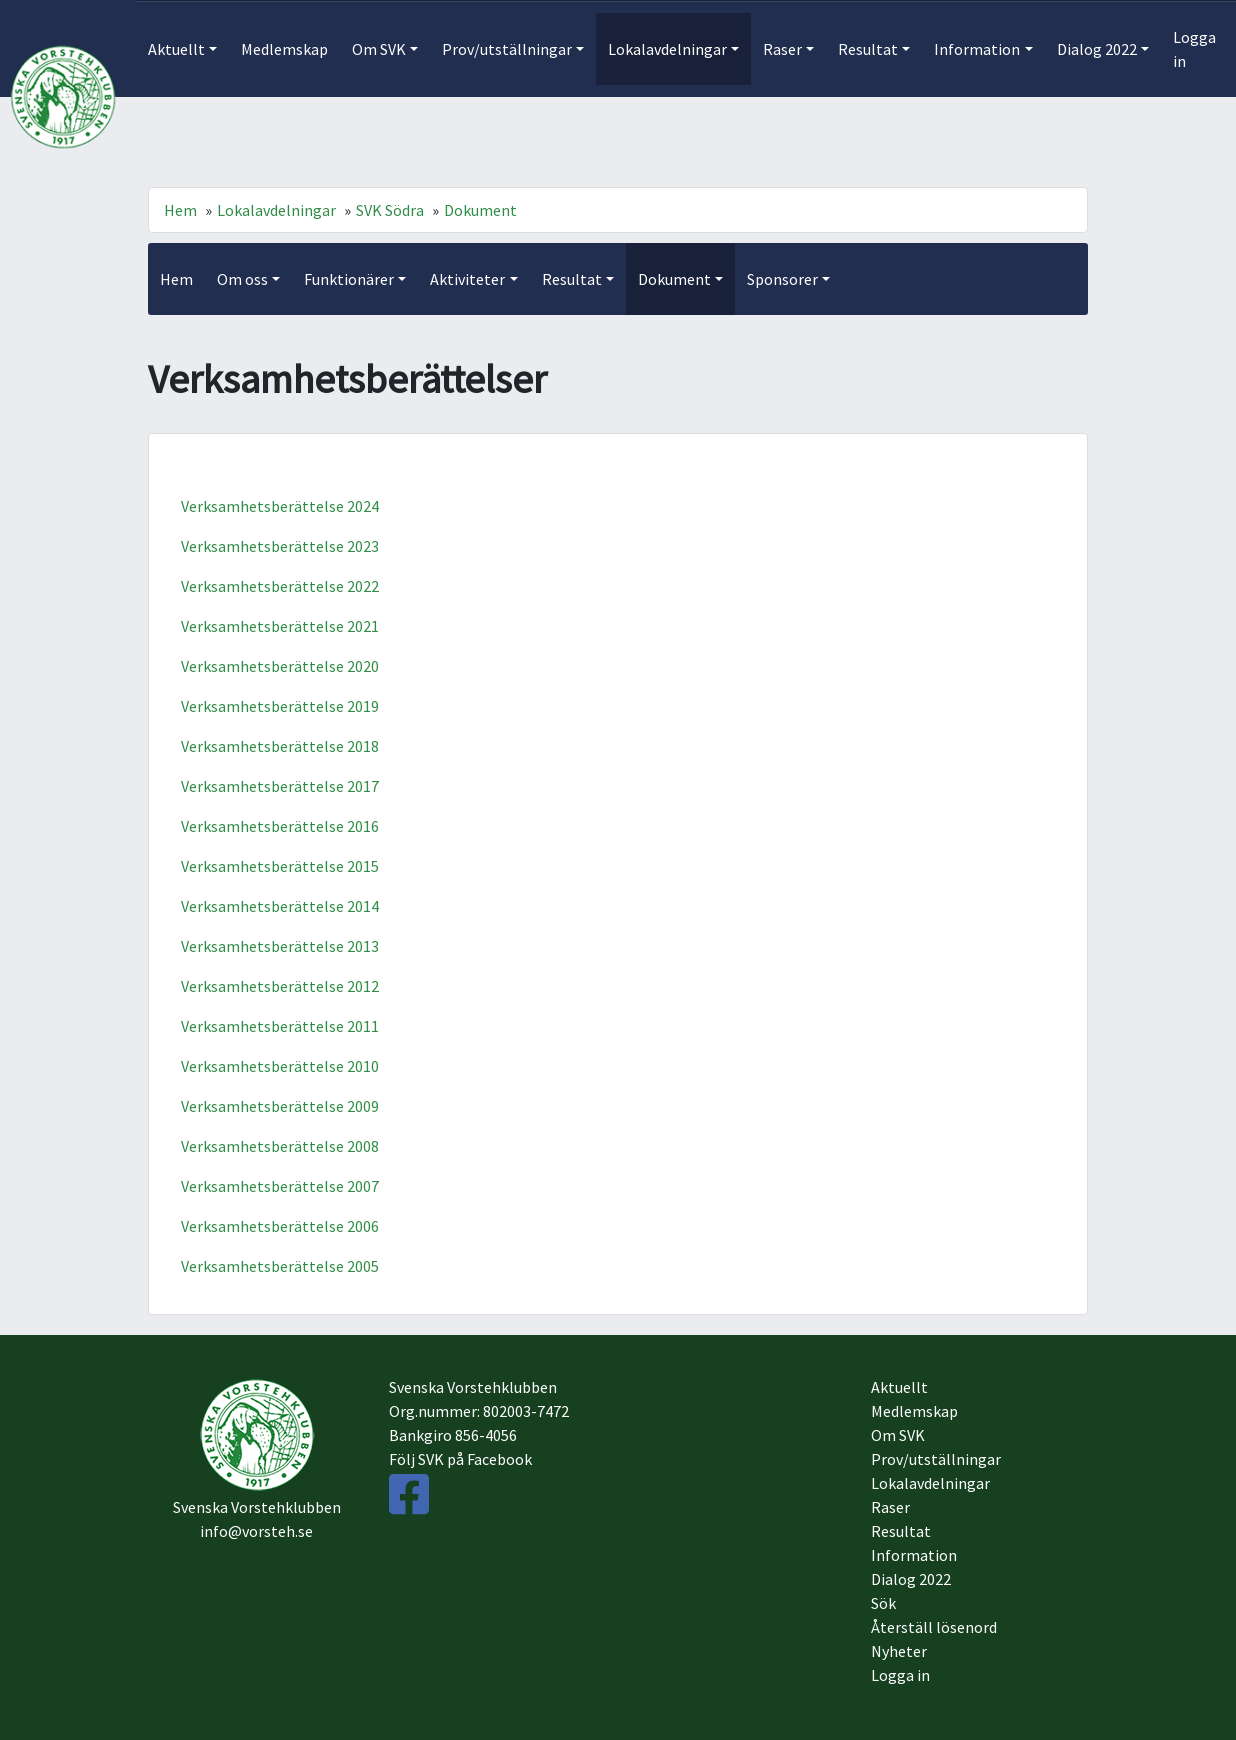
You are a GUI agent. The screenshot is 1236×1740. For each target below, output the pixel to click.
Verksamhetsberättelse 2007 (280, 1186)
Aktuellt (899, 1387)
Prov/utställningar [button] (507, 49)
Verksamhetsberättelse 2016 (280, 826)
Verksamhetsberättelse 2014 (280, 906)
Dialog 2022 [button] (1097, 49)
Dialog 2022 (911, 1579)
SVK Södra (390, 210)
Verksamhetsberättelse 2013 (280, 946)
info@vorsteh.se (256, 1531)
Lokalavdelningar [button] (667, 49)
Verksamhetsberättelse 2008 (280, 1146)
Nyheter (899, 1651)
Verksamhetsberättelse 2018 (280, 746)
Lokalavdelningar (276, 210)
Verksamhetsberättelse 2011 (280, 1026)
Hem (180, 210)
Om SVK (898, 1435)
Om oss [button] (242, 279)
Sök (883, 1603)
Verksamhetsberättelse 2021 (280, 626)
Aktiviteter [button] (467, 279)
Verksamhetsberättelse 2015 (280, 866)
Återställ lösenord (934, 1627)
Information (914, 1555)
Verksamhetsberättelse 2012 (280, 986)
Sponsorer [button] (782, 279)
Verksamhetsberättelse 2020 (280, 666)
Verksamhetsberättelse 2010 (280, 1066)
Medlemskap (284, 49)
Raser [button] (782, 49)
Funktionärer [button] (349, 279)
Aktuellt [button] (176, 49)
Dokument (480, 210)
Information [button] (977, 49)
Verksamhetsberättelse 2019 (280, 706)
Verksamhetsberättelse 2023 (280, 546)
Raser (890, 1507)
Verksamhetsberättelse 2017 (280, 786)
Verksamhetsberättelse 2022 (280, 586)
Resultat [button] (868, 49)
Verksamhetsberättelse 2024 (280, 506)
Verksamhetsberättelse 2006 (280, 1226)
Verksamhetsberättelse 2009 (280, 1106)
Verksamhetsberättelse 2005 (280, 1266)
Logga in (1194, 49)
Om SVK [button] (379, 49)
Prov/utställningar (936, 1459)
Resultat (901, 1531)
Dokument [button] (674, 279)
